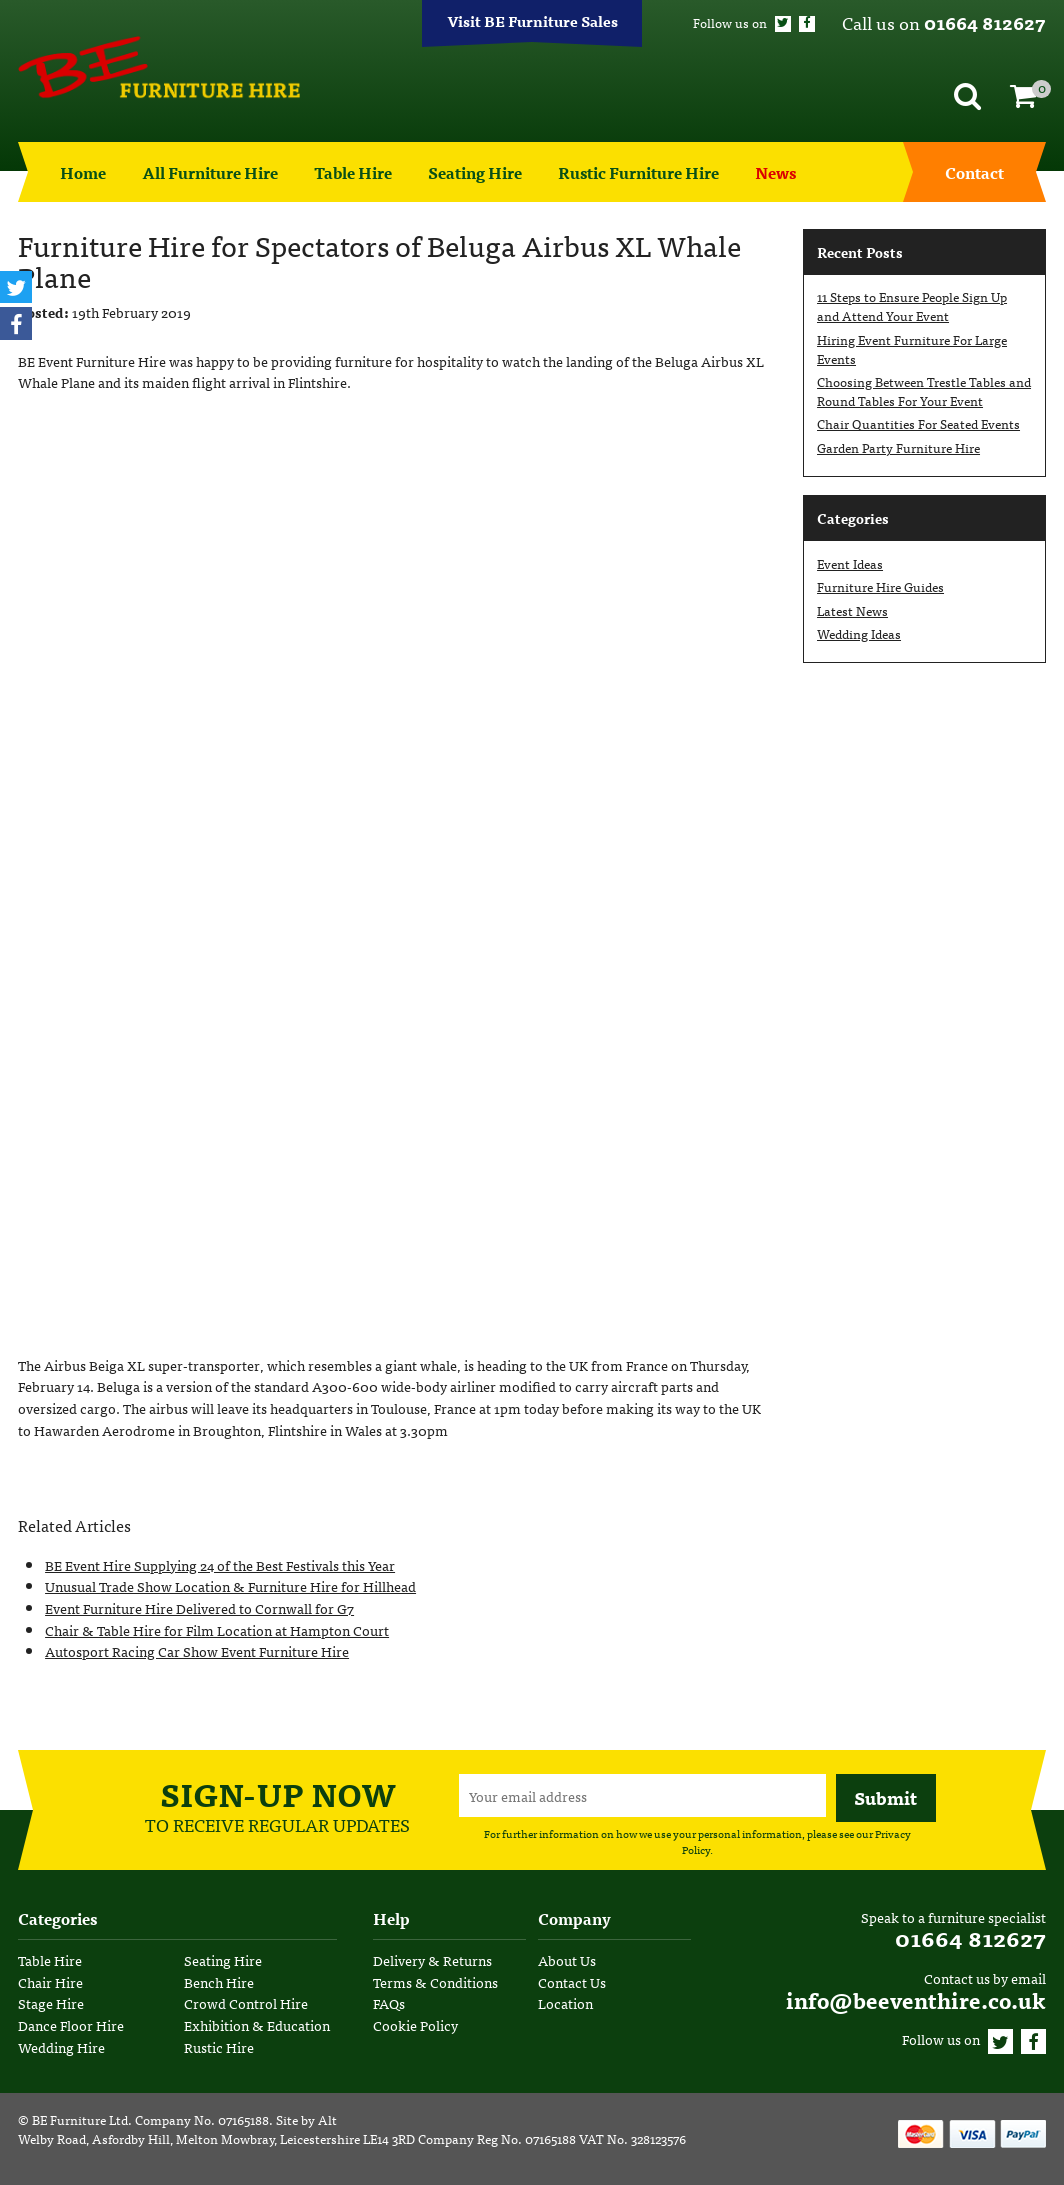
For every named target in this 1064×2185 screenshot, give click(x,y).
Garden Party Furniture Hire (898, 447)
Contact (974, 172)
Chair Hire (50, 1981)
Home (83, 172)
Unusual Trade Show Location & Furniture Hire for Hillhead (230, 1585)
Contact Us (572, 1981)
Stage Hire (51, 2002)
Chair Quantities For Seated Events (918, 423)
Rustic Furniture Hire (638, 172)
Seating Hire (475, 172)
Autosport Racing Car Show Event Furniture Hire (197, 1650)
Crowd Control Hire (246, 2002)
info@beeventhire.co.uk (916, 1999)
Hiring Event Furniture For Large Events (912, 349)
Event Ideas (850, 563)
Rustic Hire (219, 2046)
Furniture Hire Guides (880, 586)
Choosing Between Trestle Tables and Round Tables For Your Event (924, 391)
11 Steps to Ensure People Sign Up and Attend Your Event (912, 306)
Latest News (852, 610)
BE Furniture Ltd (80, 2119)
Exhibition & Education (257, 2024)
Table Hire (353, 172)
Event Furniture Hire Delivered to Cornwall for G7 (199, 1607)
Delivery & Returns (432, 1959)
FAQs (389, 2002)
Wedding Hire (61, 2046)
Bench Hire (219, 1981)
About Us (567, 1959)
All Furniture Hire (210, 172)
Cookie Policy (415, 2024)
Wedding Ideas (859, 633)
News (775, 172)
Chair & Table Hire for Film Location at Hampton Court (217, 1629)
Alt (327, 2119)
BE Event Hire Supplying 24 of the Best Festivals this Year (220, 1564)
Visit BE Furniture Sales (532, 20)
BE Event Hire (159, 67)
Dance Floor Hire (71, 2024)
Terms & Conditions (435, 1981)
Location (565, 2002)
